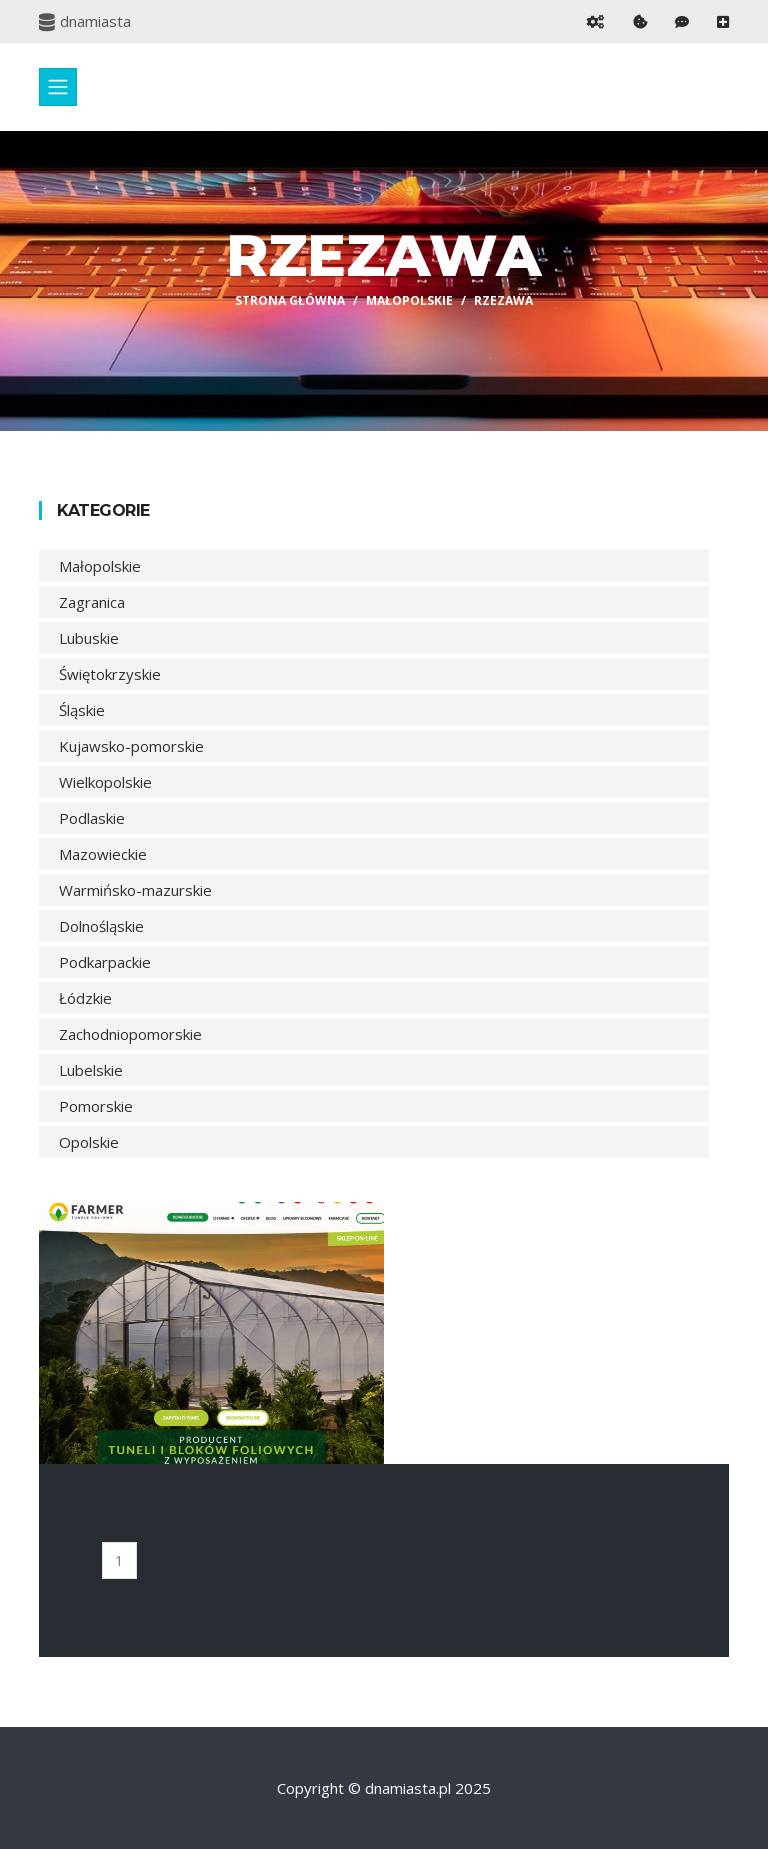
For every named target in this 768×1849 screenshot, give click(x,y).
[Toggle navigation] (58, 87)
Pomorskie (96, 1106)
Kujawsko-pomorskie (131, 746)
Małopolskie (409, 300)
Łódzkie (85, 998)
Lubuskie (89, 638)
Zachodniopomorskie (130, 1034)
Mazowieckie (103, 854)
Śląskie (82, 710)
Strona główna (290, 300)
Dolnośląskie (101, 926)
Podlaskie (92, 818)
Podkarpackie (105, 962)
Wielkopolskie (105, 782)
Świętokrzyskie (110, 674)
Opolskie (89, 1142)
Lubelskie (91, 1070)
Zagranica (92, 602)
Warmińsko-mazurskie (135, 890)
